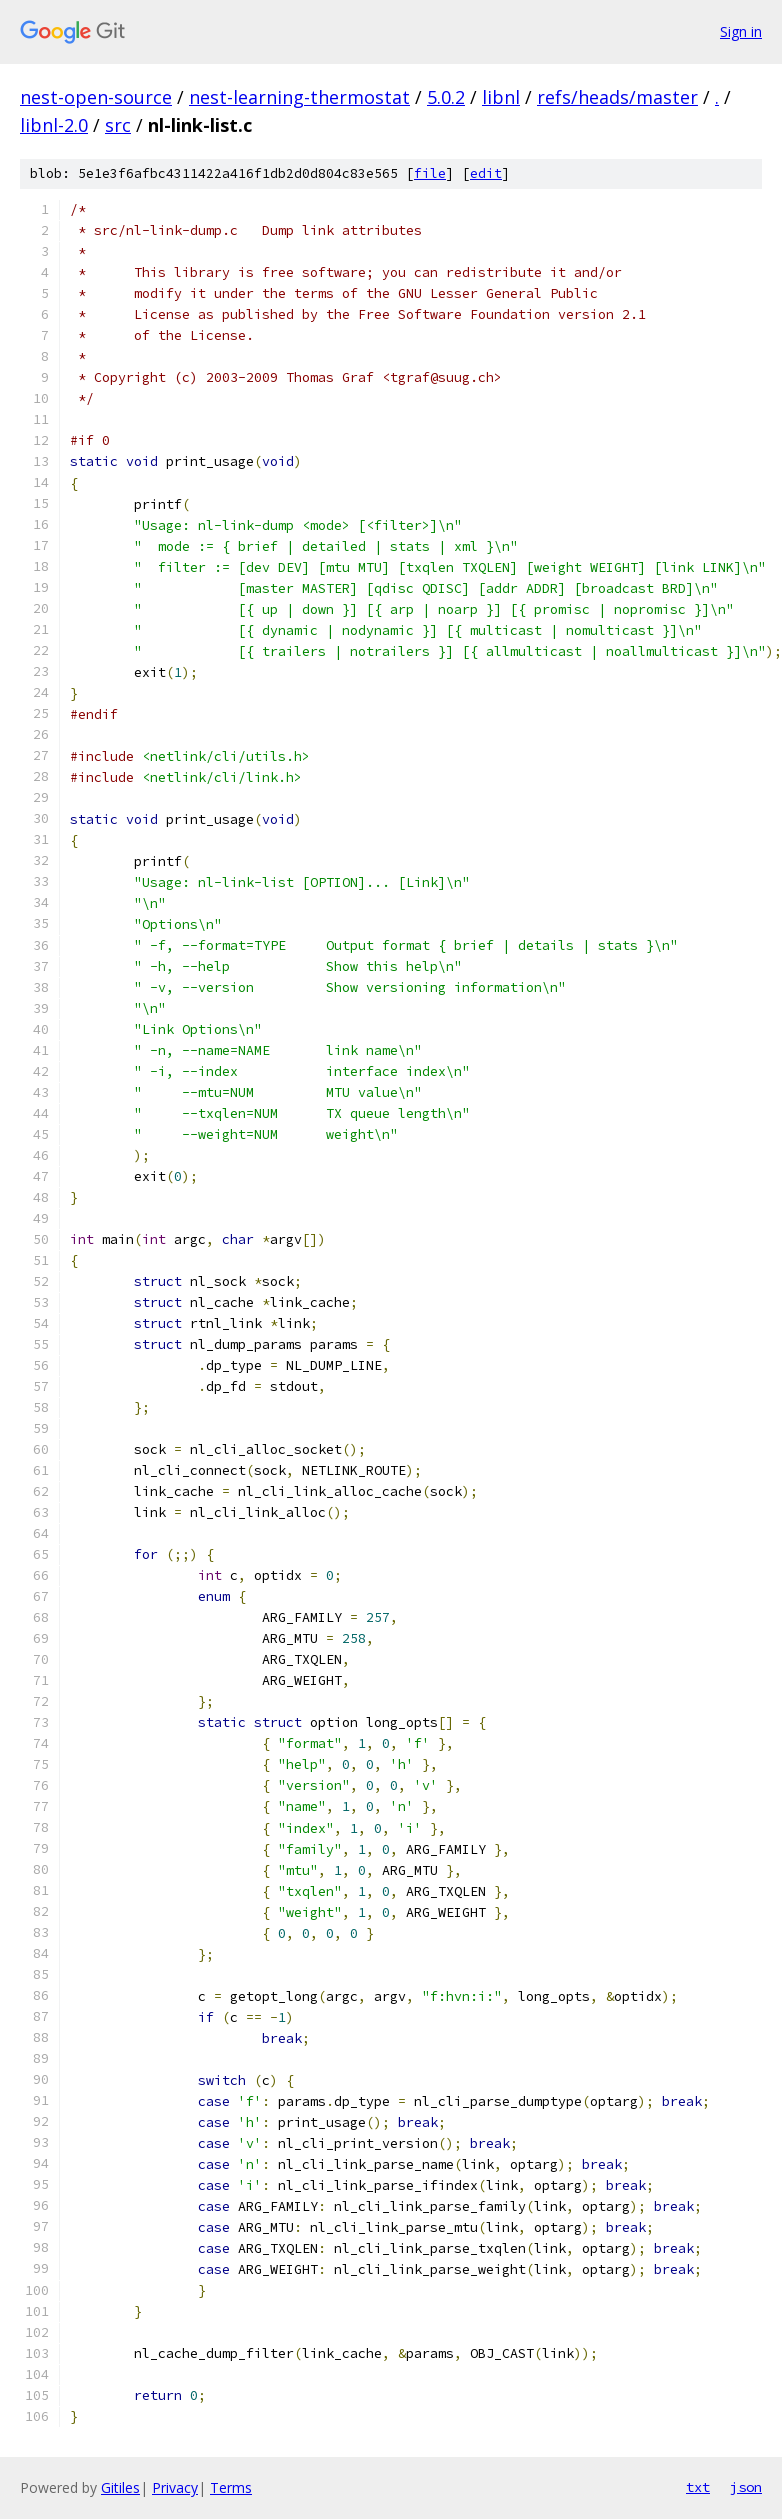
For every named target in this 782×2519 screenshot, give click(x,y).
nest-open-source (96, 97)
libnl (501, 97)
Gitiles (120, 2487)
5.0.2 (446, 97)
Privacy (175, 2487)
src (118, 125)
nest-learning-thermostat (299, 97)
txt (698, 2487)
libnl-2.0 (54, 125)
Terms (231, 2487)
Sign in (741, 31)
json (746, 2487)
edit (486, 173)
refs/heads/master (617, 97)
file (430, 173)
